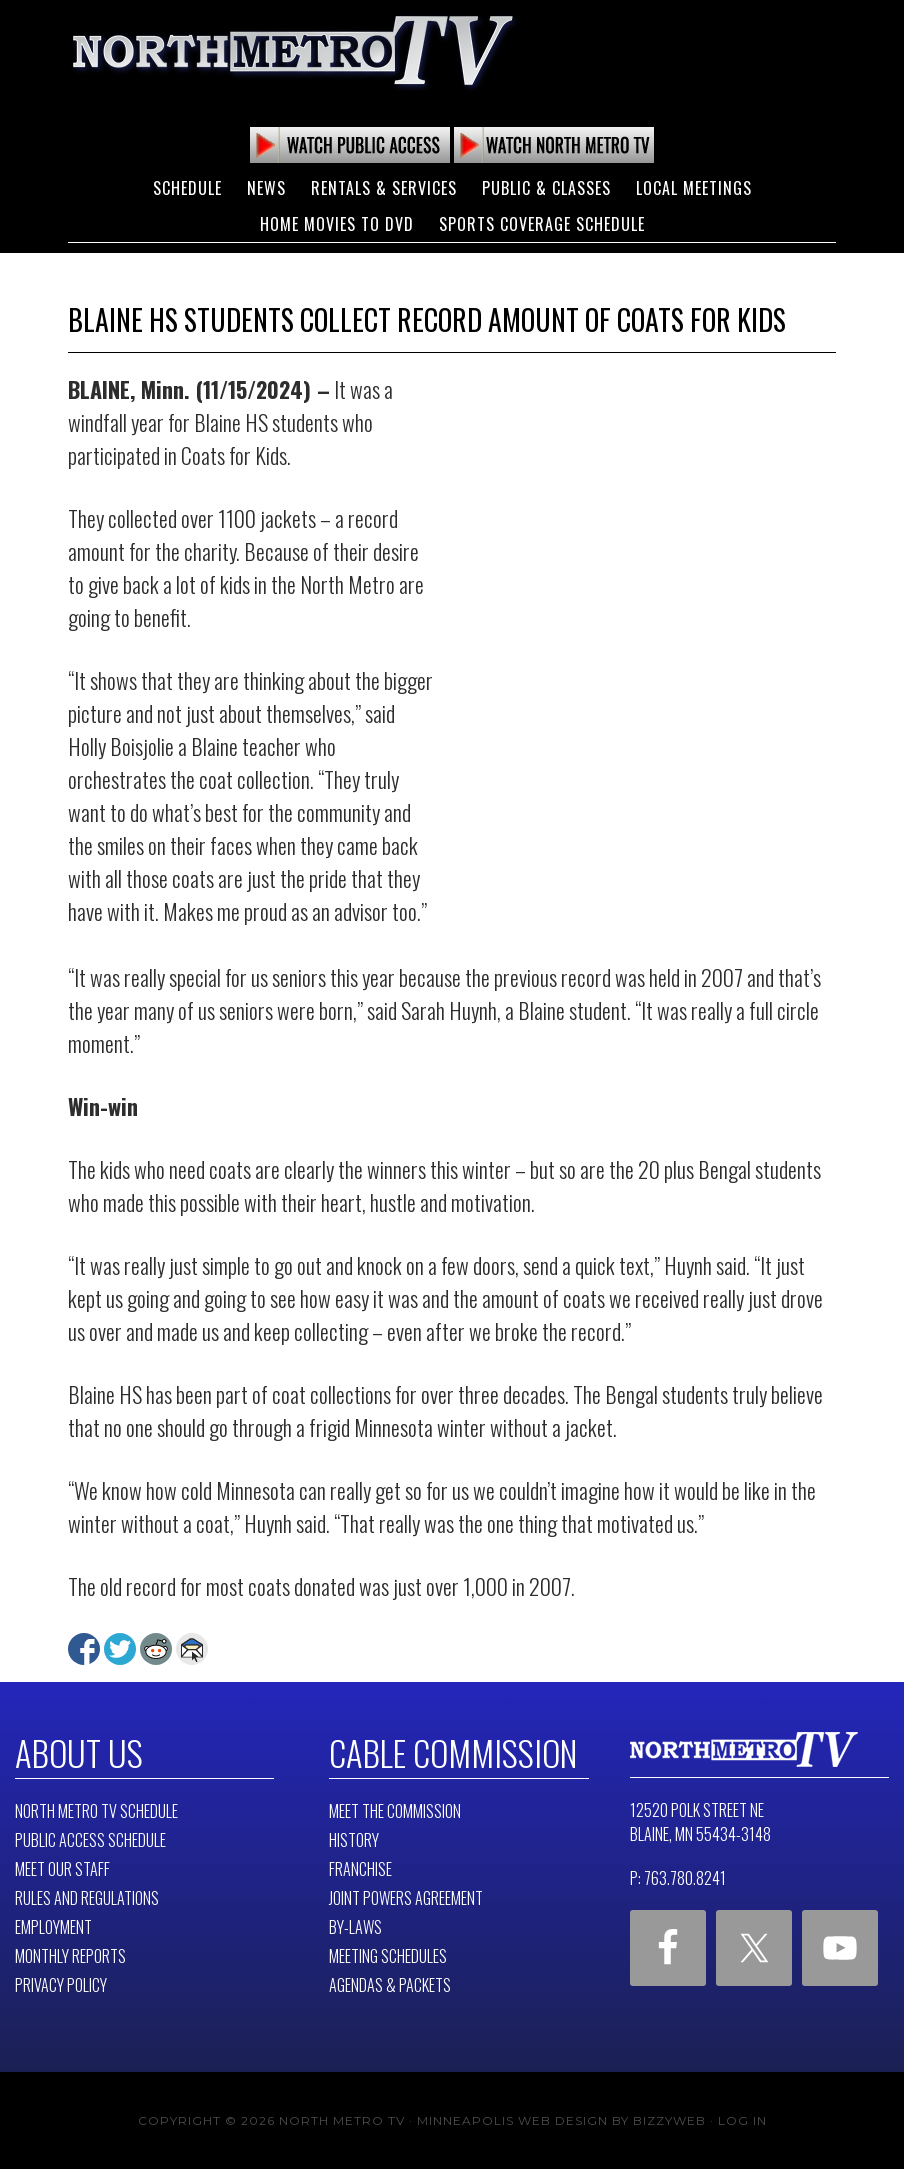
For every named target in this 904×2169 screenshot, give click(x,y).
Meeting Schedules (388, 1955)
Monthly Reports (70, 1955)
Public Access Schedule (90, 1839)
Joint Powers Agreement (406, 1897)
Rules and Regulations (87, 1897)
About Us (76, 1752)
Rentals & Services (384, 188)
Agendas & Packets (390, 1984)
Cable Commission (448, 1752)
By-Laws (355, 1926)
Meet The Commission (395, 1810)
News (266, 188)
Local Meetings (694, 188)
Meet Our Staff (62, 1868)
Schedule (187, 188)
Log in (742, 2119)
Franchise (360, 1868)
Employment (53, 1926)
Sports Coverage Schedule (542, 224)
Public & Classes (546, 188)
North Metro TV (293, 50)
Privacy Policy (61, 1984)
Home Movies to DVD (337, 224)
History (354, 1839)
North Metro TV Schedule (96, 1810)
